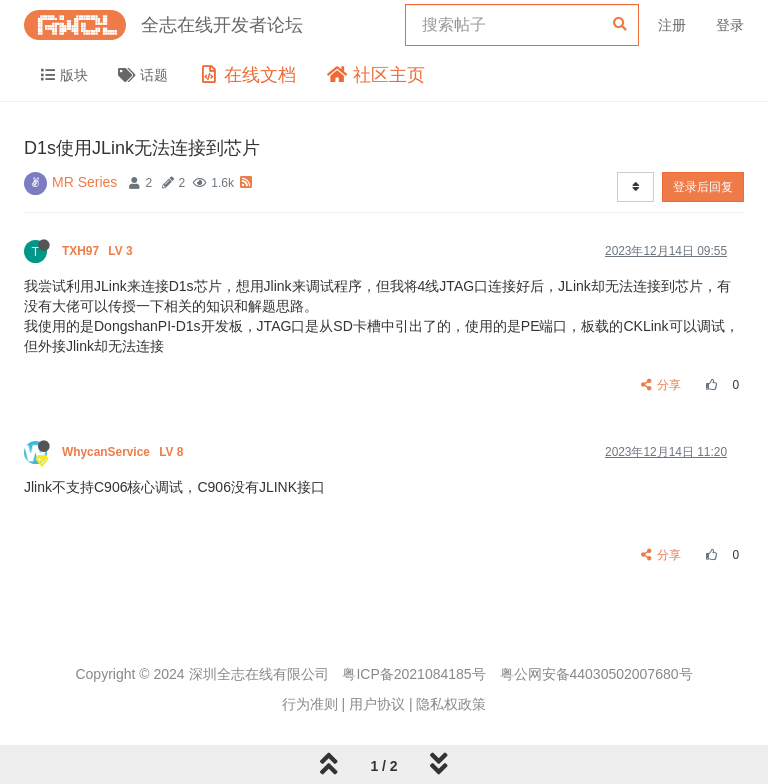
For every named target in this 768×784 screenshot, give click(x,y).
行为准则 (310, 704)
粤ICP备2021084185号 (413, 674)
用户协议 (377, 704)
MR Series (84, 182)
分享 (661, 385)
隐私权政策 (451, 704)
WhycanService (124, 452)
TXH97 (99, 251)
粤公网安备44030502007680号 (596, 674)
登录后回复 (703, 187)
